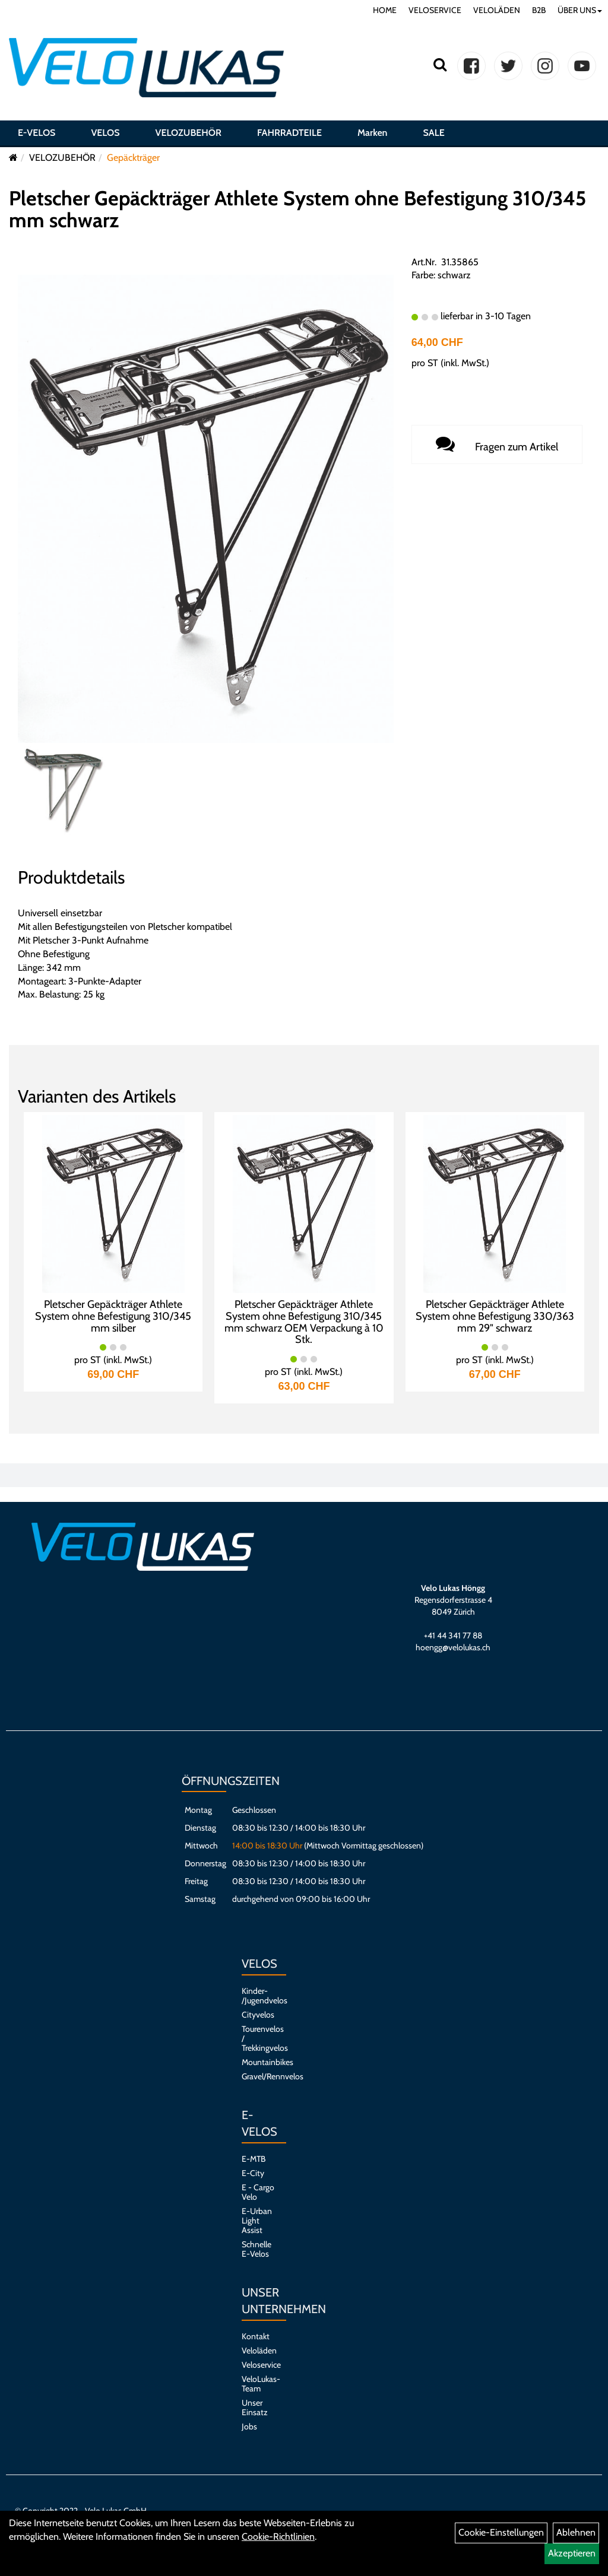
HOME (385, 10)
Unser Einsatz (255, 2407)
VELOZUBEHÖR (188, 132)
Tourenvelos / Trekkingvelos (258, 2038)
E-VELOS (36, 132)
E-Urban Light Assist (257, 2220)
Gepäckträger (133, 157)
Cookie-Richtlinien (278, 2536)
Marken (372, 132)
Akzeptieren (572, 2553)
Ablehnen (576, 2532)
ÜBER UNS (580, 10)
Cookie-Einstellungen (501, 2532)
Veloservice (258, 2364)
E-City (253, 2173)
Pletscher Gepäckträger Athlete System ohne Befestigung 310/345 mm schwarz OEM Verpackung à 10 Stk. (304, 1322)
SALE (433, 132)
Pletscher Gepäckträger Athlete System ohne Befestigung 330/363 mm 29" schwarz (495, 1316)
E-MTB (253, 2158)
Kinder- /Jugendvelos (258, 1996)
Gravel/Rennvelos (258, 2076)
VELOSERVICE (434, 10)
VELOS (105, 132)
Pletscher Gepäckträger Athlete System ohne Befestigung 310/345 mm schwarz (297, 209)
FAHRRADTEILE (289, 132)
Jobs (249, 2426)
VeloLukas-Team (258, 2384)
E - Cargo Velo (258, 2192)
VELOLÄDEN (496, 10)
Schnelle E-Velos (256, 2249)
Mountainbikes (258, 2062)
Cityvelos (258, 2014)
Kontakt (256, 2336)
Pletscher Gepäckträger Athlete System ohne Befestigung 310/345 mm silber (113, 1316)
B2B (539, 10)
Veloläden (258, 2350)
